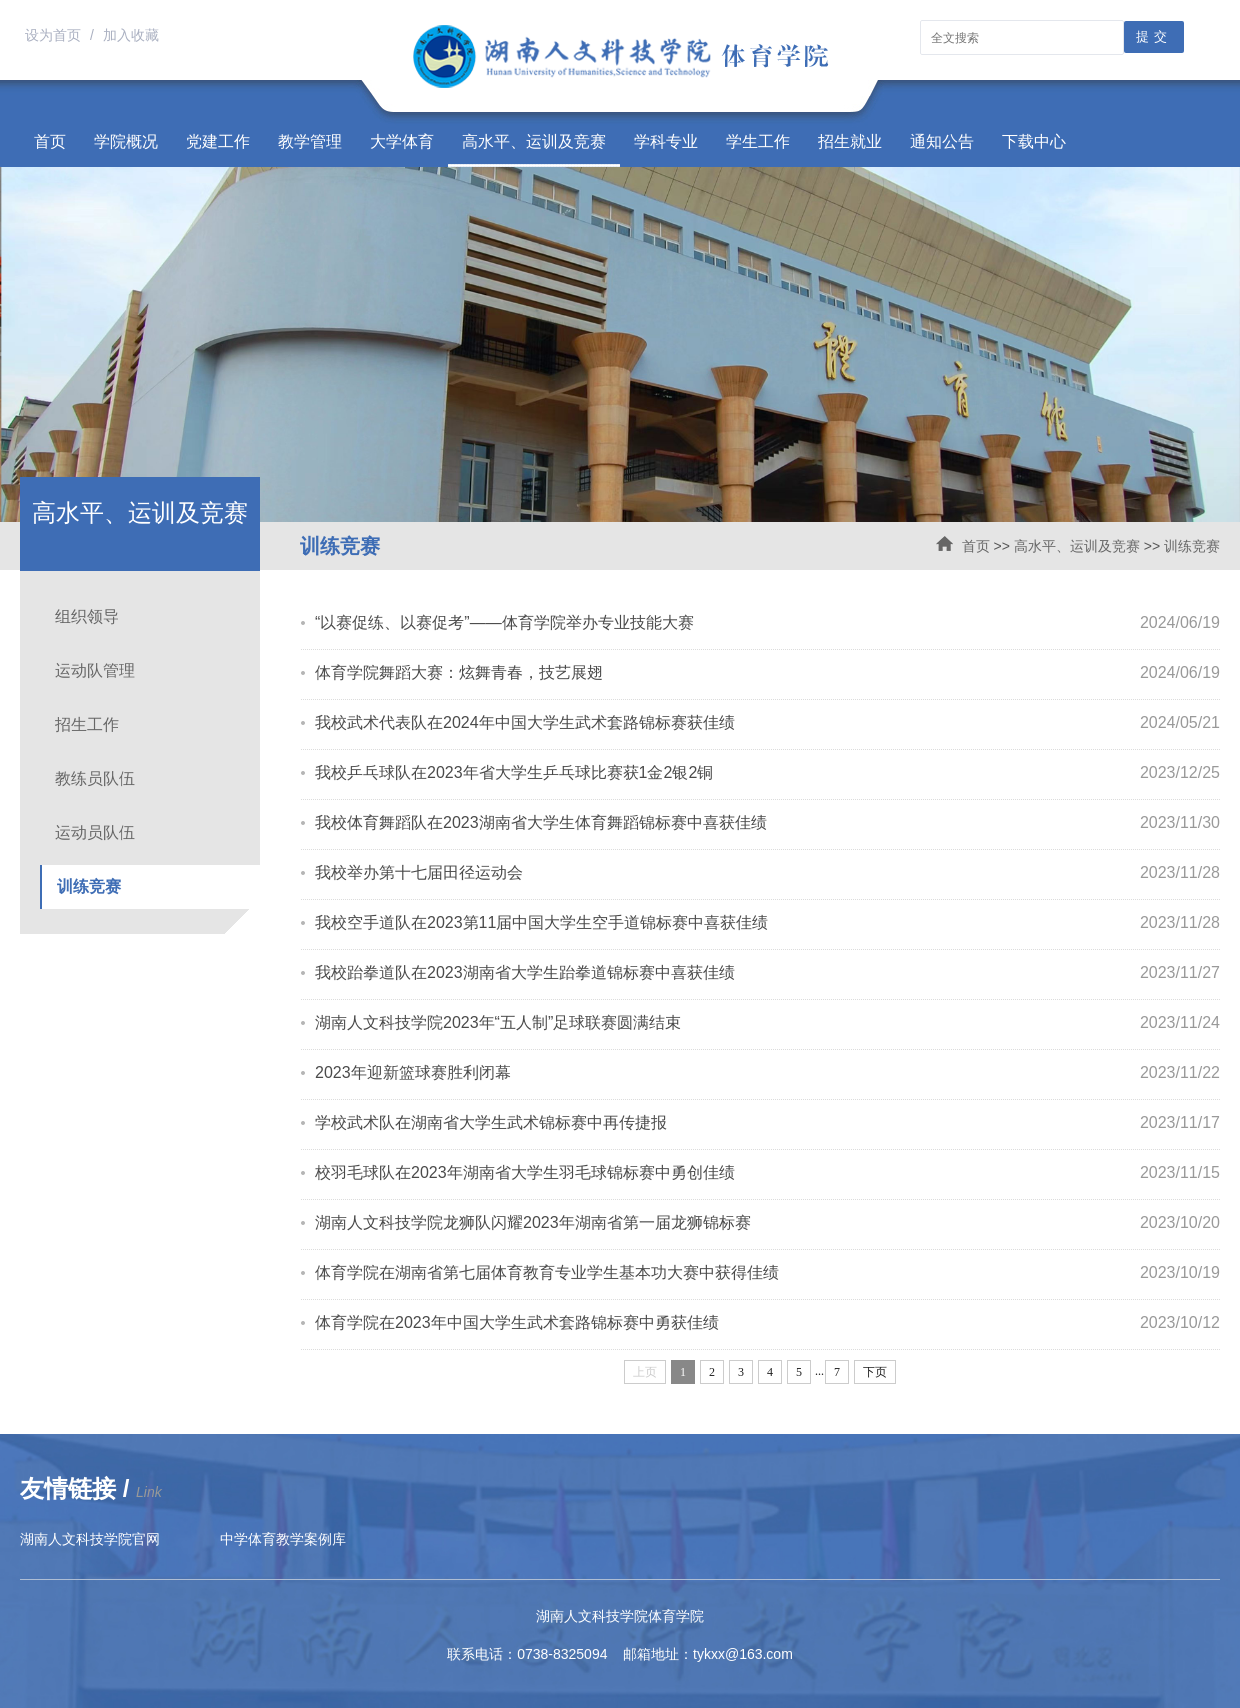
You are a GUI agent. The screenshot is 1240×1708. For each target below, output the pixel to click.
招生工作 (87, 724)
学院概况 (126, 141)
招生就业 (850, 141)
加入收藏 (131, 35)
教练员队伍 (95, 778)
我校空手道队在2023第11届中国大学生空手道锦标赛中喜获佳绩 (541, 922)
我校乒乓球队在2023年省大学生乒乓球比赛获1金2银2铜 (514, 772)
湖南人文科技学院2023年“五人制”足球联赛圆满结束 (498, 1022)
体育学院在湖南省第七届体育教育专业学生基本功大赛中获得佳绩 (547, 1272)
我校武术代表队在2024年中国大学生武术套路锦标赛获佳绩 (525, 722)
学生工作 (758, 141)
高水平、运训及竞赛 (534, 141)
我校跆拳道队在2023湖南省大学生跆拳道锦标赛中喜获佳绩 (525, 972)
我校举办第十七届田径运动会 (419, 872)
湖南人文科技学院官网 (90, 1539)
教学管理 (310, 141)
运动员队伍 (95, 832)
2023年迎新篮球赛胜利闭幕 (413, 1072)
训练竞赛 (1192, 546)
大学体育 (402, 141)
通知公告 (942, 141)
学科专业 (666, 141)
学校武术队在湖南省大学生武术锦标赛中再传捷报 (491, 1122)
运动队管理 (95, 670)
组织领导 (87, 616)
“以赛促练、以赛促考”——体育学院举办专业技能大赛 (504, 622)
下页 (875, 1372)
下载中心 (1034, 141)
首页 (50, 141)
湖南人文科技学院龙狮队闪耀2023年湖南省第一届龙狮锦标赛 (533, 1222)
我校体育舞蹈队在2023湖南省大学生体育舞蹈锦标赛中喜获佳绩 (541, 822)
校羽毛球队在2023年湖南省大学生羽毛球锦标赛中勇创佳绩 (525, 1172)
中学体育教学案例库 (283, 1539)
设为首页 (55, 35)
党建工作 (218, 141)
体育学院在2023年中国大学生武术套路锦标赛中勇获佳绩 (517, 1322)
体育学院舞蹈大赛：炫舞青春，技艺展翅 (459, 672)
